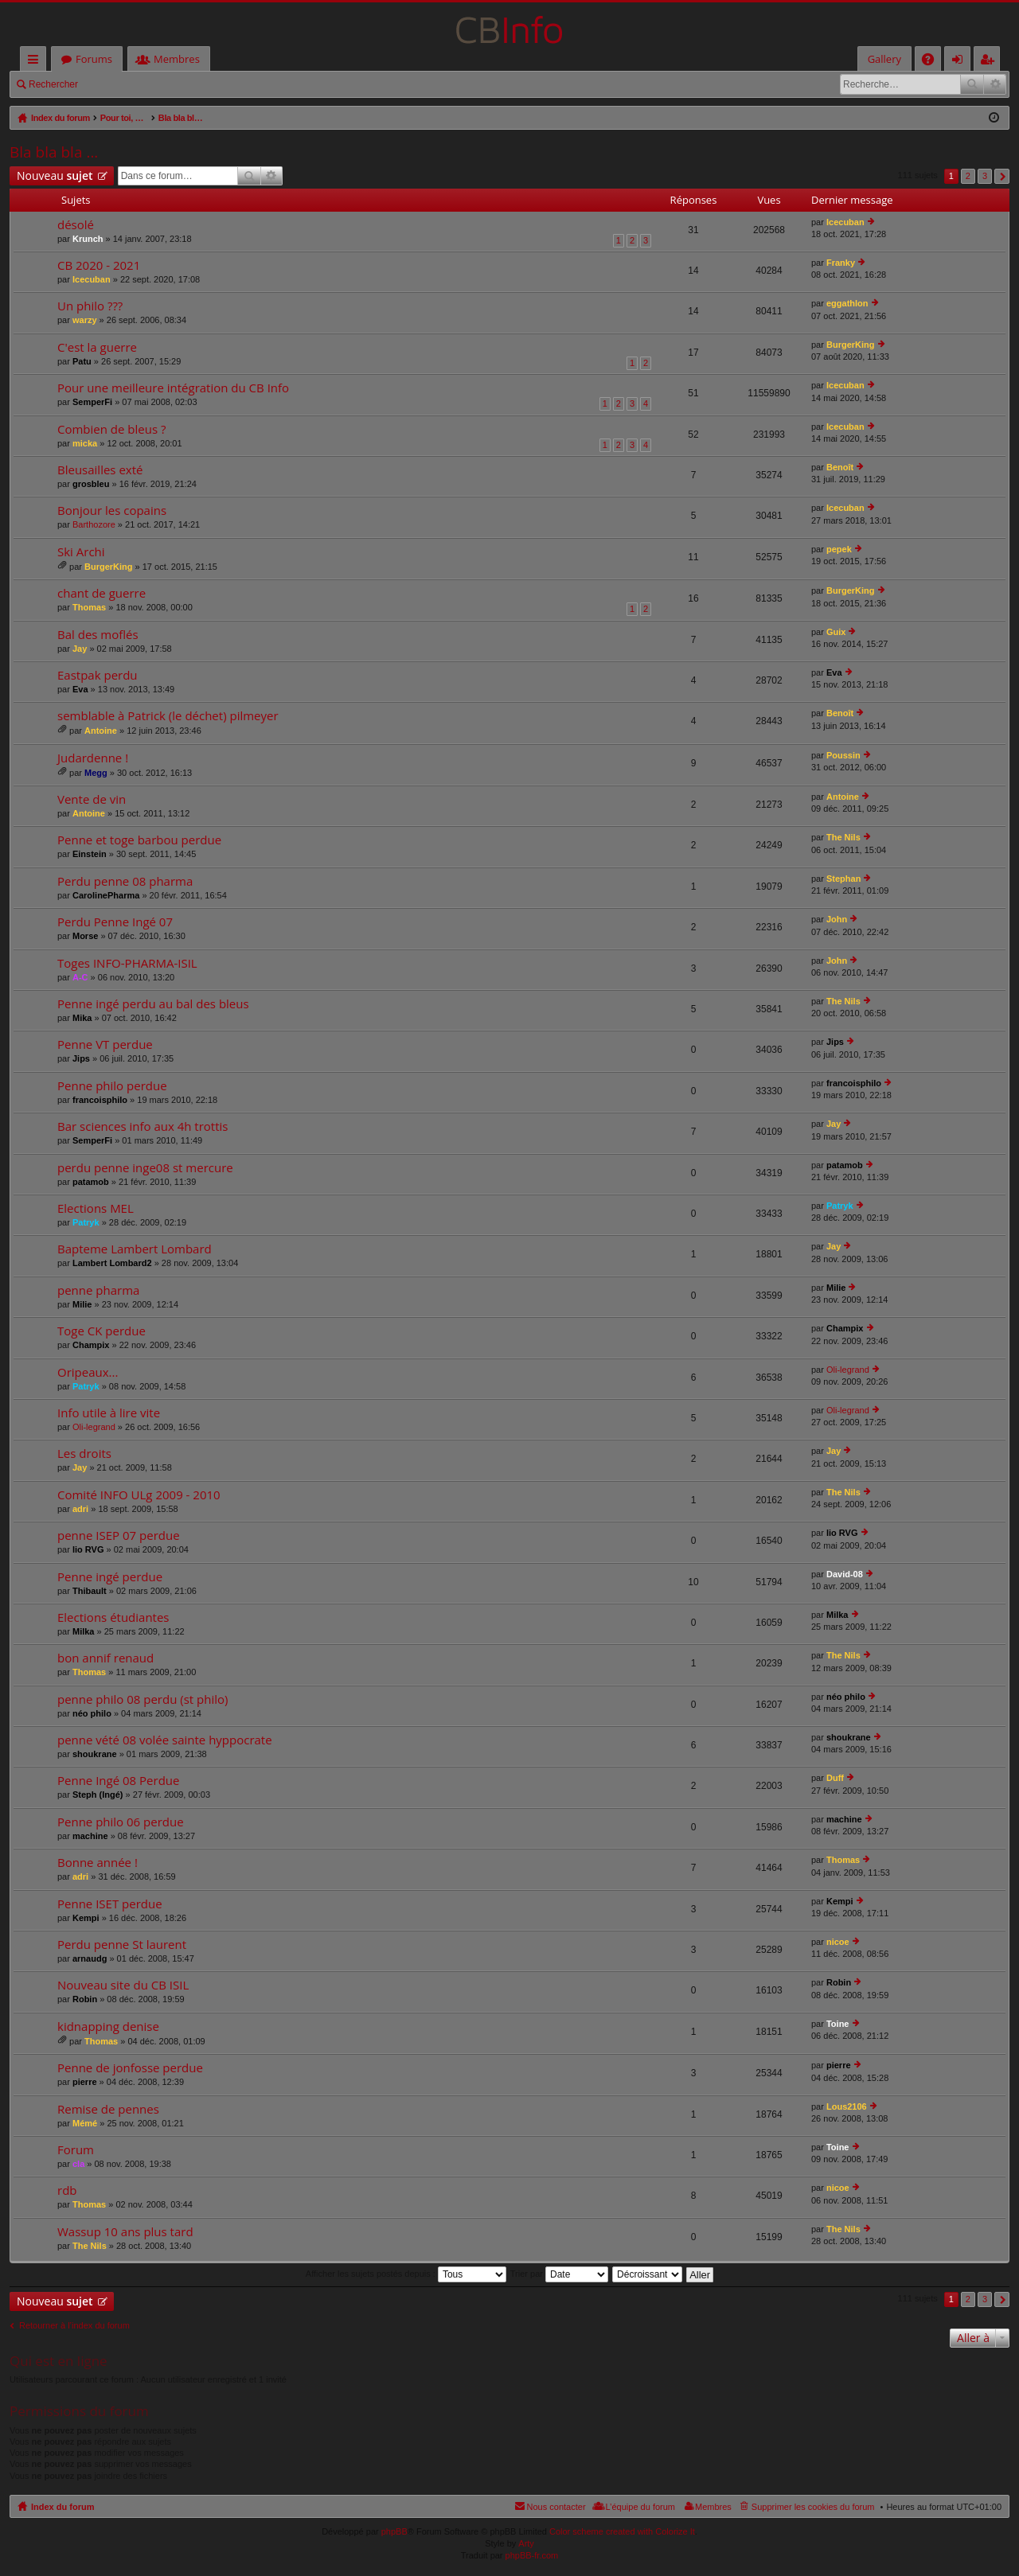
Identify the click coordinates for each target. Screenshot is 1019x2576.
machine (90, 1836)
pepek (839, 549)
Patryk (86, 1222)
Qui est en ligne (58, 2361)
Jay (79, 648)
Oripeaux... (87, 1372)
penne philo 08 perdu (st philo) (142, 1699)
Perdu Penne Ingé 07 (115, 921)
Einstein (89, 854)
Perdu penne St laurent (121, 1944)
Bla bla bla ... (54, 152)
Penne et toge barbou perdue (139, 840)
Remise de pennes (108, 2109)
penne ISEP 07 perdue (118, 1535)
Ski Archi (81, 551)
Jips (81, 1058)
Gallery (884, 59)
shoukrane (94, 1754)
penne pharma (98, 1290)
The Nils (843, 837)
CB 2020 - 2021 (98, 265)
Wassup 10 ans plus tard (125, 2231)
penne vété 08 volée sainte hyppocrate (164, 1740)
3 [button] (984, 176)
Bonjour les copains (111, 510)
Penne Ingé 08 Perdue (118, 1780)
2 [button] (968, 176)
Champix (90, 1345)
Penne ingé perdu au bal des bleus (153, 1003)
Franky (840, 262)
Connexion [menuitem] (961, 62)
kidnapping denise (108, 2026)
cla (78, 2164)
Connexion (123, 84)
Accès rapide (36, 62)
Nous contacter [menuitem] (556, 2507)
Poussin (843, 755)
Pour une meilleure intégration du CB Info (173, 388)
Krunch (87, 239)
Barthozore (93, 524)
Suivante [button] (1001, 176)
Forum (75, 2149)
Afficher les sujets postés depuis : (406, 2273)
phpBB (394, 2531)
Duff (835, 1778)
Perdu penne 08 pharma (125, 881)
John (836, 919)
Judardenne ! (92, 758)
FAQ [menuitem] (933, 62)
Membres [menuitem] (713, 2507)
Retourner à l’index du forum (74, 2325)
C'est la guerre (97, 347)
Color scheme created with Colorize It (622, 2531)
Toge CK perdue (101, 1331)
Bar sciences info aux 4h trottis (142, 1126)
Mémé (84, 2123)
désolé (75, 224)
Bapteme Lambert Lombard (134, 1249)
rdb (67, 2190)
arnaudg (89, 1958)
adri (80, 1509)
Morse (85, 936)
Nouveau (55, 175)
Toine (837, 2023)
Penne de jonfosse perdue (130, 2067)
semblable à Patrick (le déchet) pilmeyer (168, 715)
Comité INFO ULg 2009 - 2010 (139, 1494)
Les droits (84, 1453)
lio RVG (88, 1549)
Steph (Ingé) (97, 1794)
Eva (80, 689)
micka (84, 443)
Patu (82, 361)
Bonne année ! (97, 1862)
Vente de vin (91, 799)
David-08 (844, 1574)
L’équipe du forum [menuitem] (640, 2507)
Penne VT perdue (105, 1044)
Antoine (100, 730)
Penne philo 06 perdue (120, 1822)
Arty (526, 2543)
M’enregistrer (198, 84)
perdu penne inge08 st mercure (145, 1167)
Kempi (86, 1918)
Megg (95, 772)
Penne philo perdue (112, 1085)
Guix (835, 632)
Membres (177, 59)
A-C (80, 977)
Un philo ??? (90, 306)
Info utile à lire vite (108, 1413)
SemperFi (92, 402)
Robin (84, 1999)
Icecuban (845, 222)
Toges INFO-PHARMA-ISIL (127, 963)
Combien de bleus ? (111, 429)
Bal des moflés (98, 634)
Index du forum (62, 2507)
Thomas (89, 607)
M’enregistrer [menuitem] (990, 62)
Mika (82, 1018)
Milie (82, 1304)
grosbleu (90, 484)
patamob (90, 1182)
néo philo (91, 1713)
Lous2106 (846, 2106)
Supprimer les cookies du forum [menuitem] (813, 2507)
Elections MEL (95, 1208)
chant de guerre (101, 593)
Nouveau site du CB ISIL (123, 1985)
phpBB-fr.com (532, 2555)
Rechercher (53, 84)
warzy (84, 320)
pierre (84, 2082)
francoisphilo (99, 1100)
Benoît (839, 467)
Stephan (843, 878)
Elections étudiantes (113, 1617)
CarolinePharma (105, 895)
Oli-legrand (847, 1369)
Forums (94, 59)
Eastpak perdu (97, 675)
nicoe (837, 1942)
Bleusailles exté (100, 469)
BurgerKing (850, 344)
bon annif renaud (105, 1658)
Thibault (89, 1591)
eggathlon (847, 303)
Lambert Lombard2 (112, 1263)
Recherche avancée (994, 84)
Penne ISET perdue (109, 1904)
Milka (83, 1631)
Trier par (559, 2273)
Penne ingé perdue (109, 1576)
